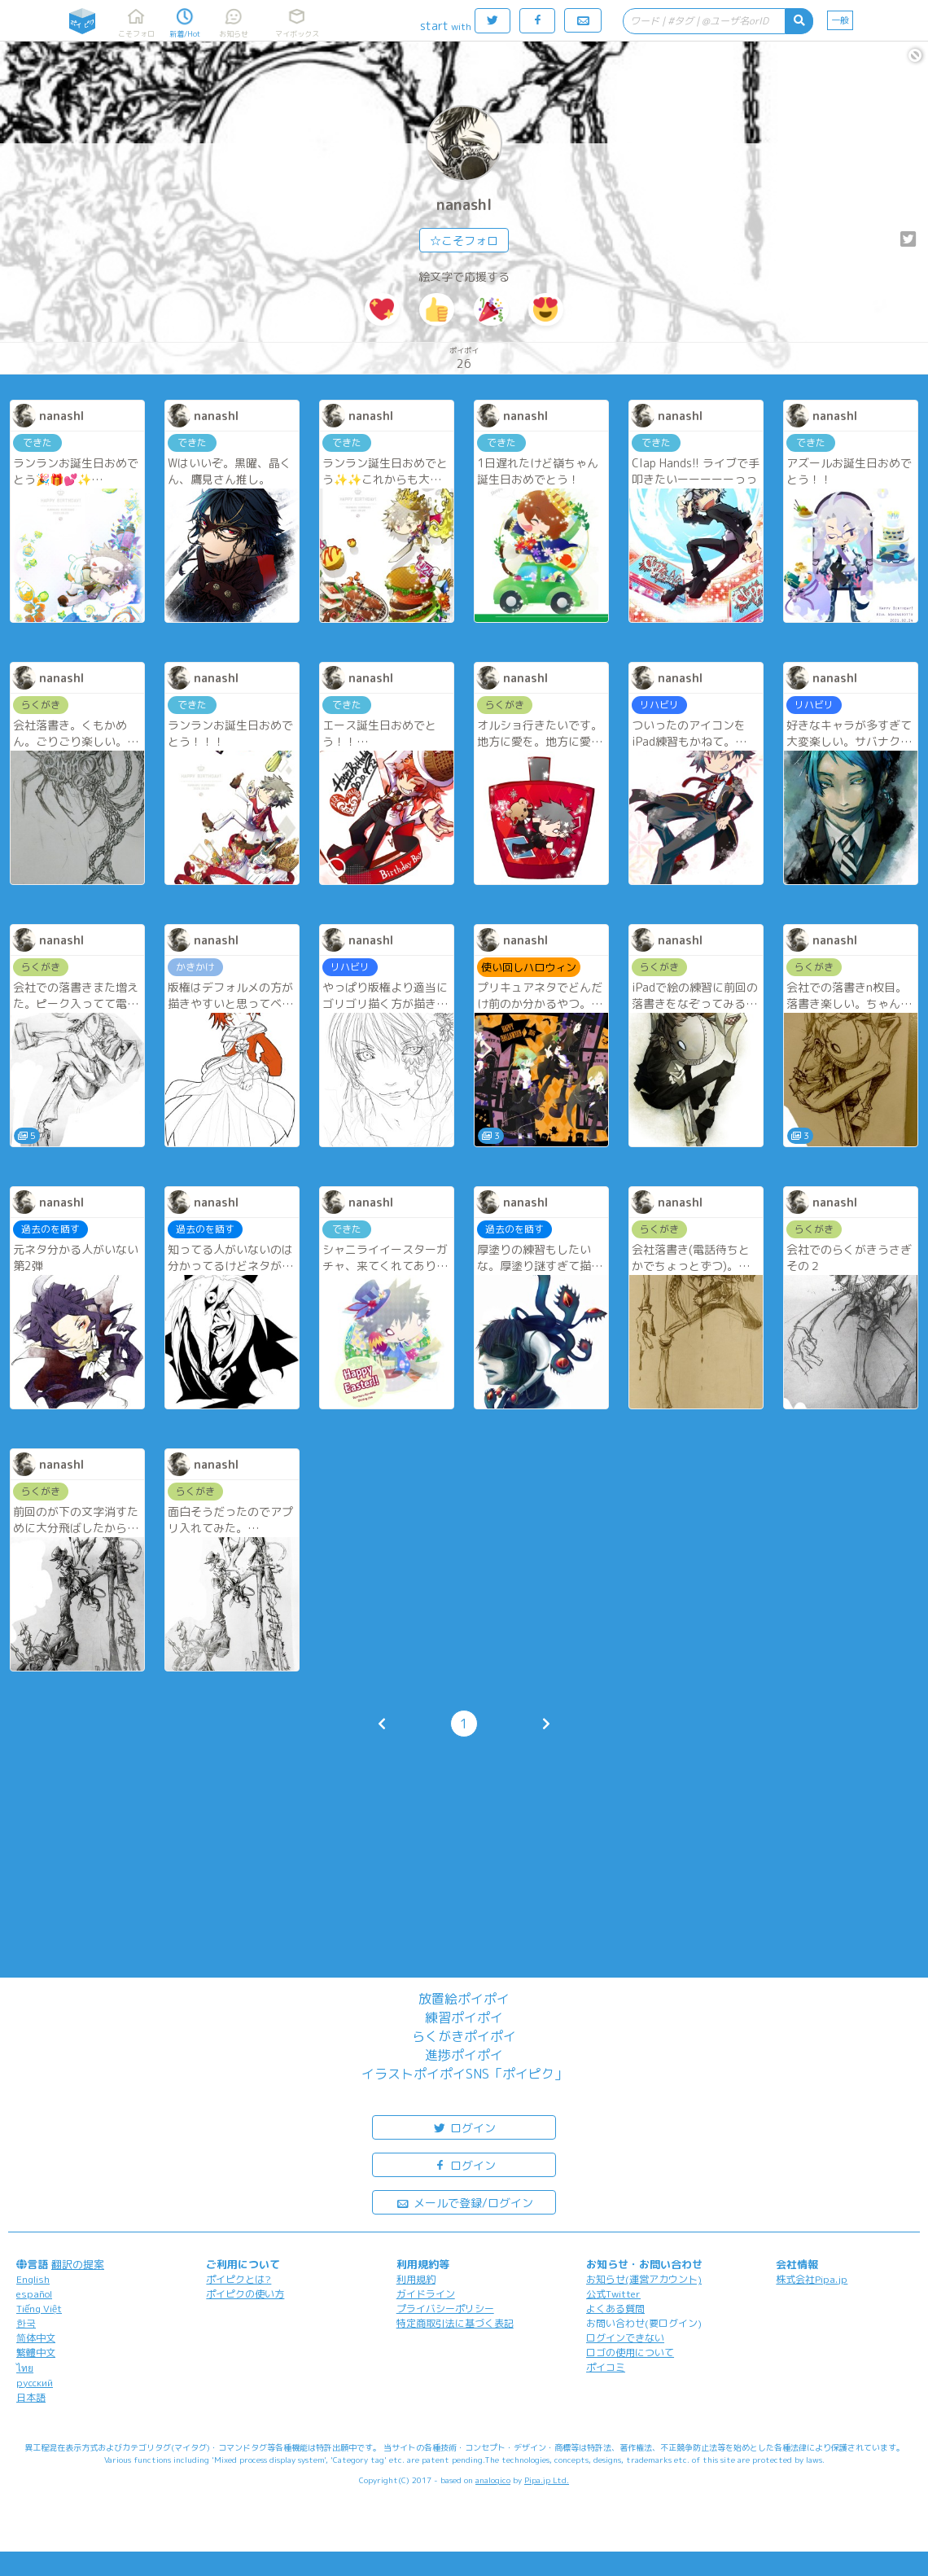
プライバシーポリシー (445, 2308)
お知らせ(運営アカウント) (644, 2279)
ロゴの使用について (630, 2352)
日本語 (31, 2397)
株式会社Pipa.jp (811, 2279)
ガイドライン (425, 2294)
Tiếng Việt (39, 2308)
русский (34, 2383)
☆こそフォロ (464, 240)
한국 (26, 2323)
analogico (492, 2480)
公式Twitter (613, 2294)
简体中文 (35, 2338)
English (33, 2279)
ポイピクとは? (238, 2279)
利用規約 (416, 2279)
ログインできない (625, 2338)
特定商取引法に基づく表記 (455, 2323)
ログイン (464, 2127)
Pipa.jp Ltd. (546, 2480)
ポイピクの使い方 (245, 2294)
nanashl (464, 205)
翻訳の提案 (77, 2264)
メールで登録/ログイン (464, 2202)
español (34, 2294)
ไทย (24, 2368)
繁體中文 (35, 2352)
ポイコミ (605, 2367)
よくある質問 (615, 2308)
